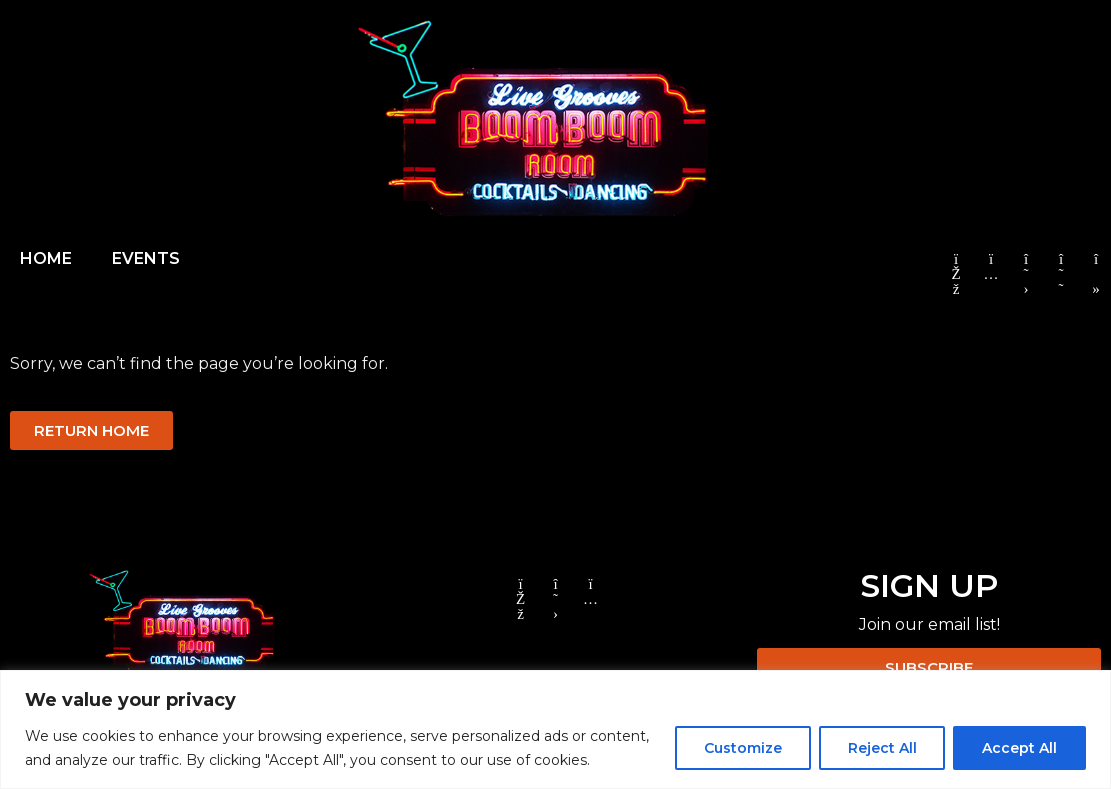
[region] (555, 729)
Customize (742, 748)
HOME (46, 258)
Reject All (881, 748)
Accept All (1019, 748)
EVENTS (146, 258)
